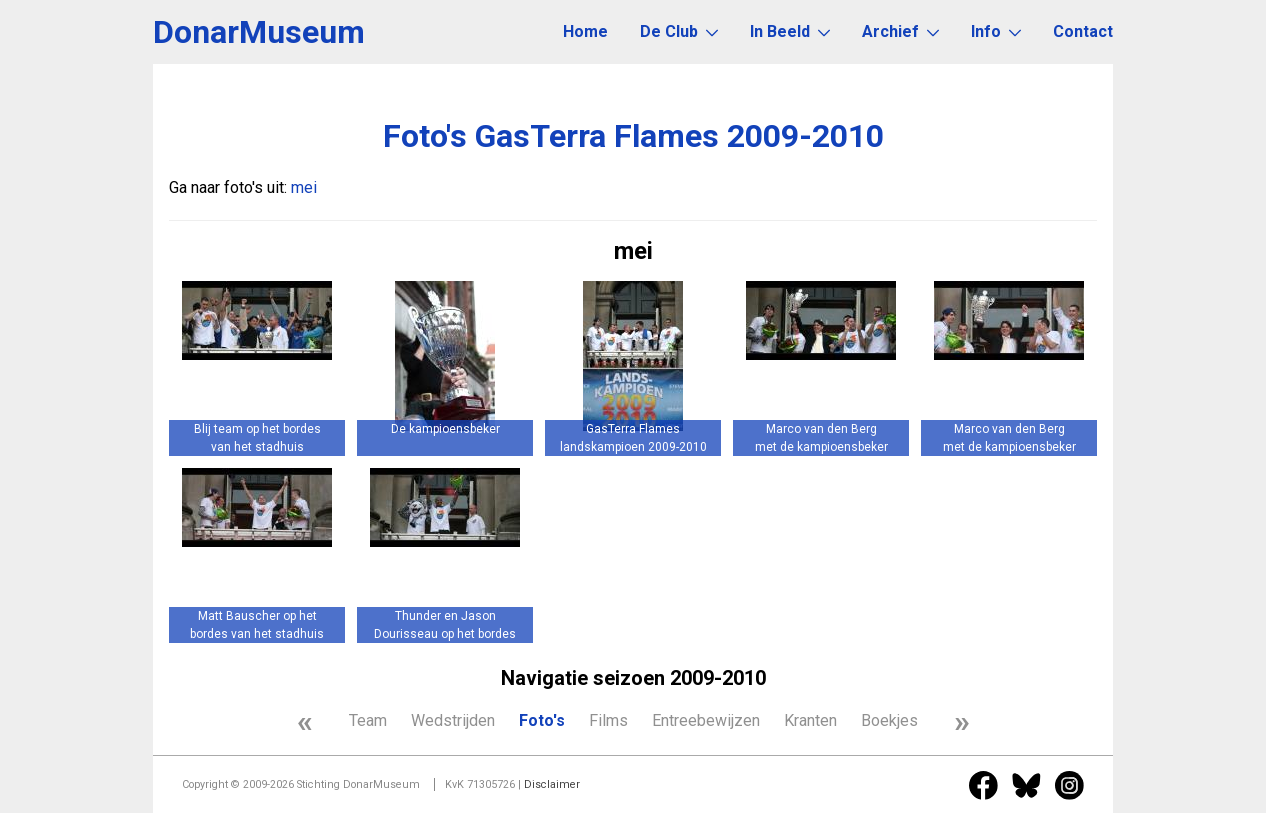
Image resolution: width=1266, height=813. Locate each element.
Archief (900, 31)
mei (304, 187)
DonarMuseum (259, 32)
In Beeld (790, 31)
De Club (679, 31)
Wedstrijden (453, 720)
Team (368, 720)
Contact (1083, 31)
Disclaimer (552, 784)
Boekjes (889, 720)
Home (585, 31)
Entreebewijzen (706, 720)
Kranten (810, 720)
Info (996, 31)
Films (608, 720)
